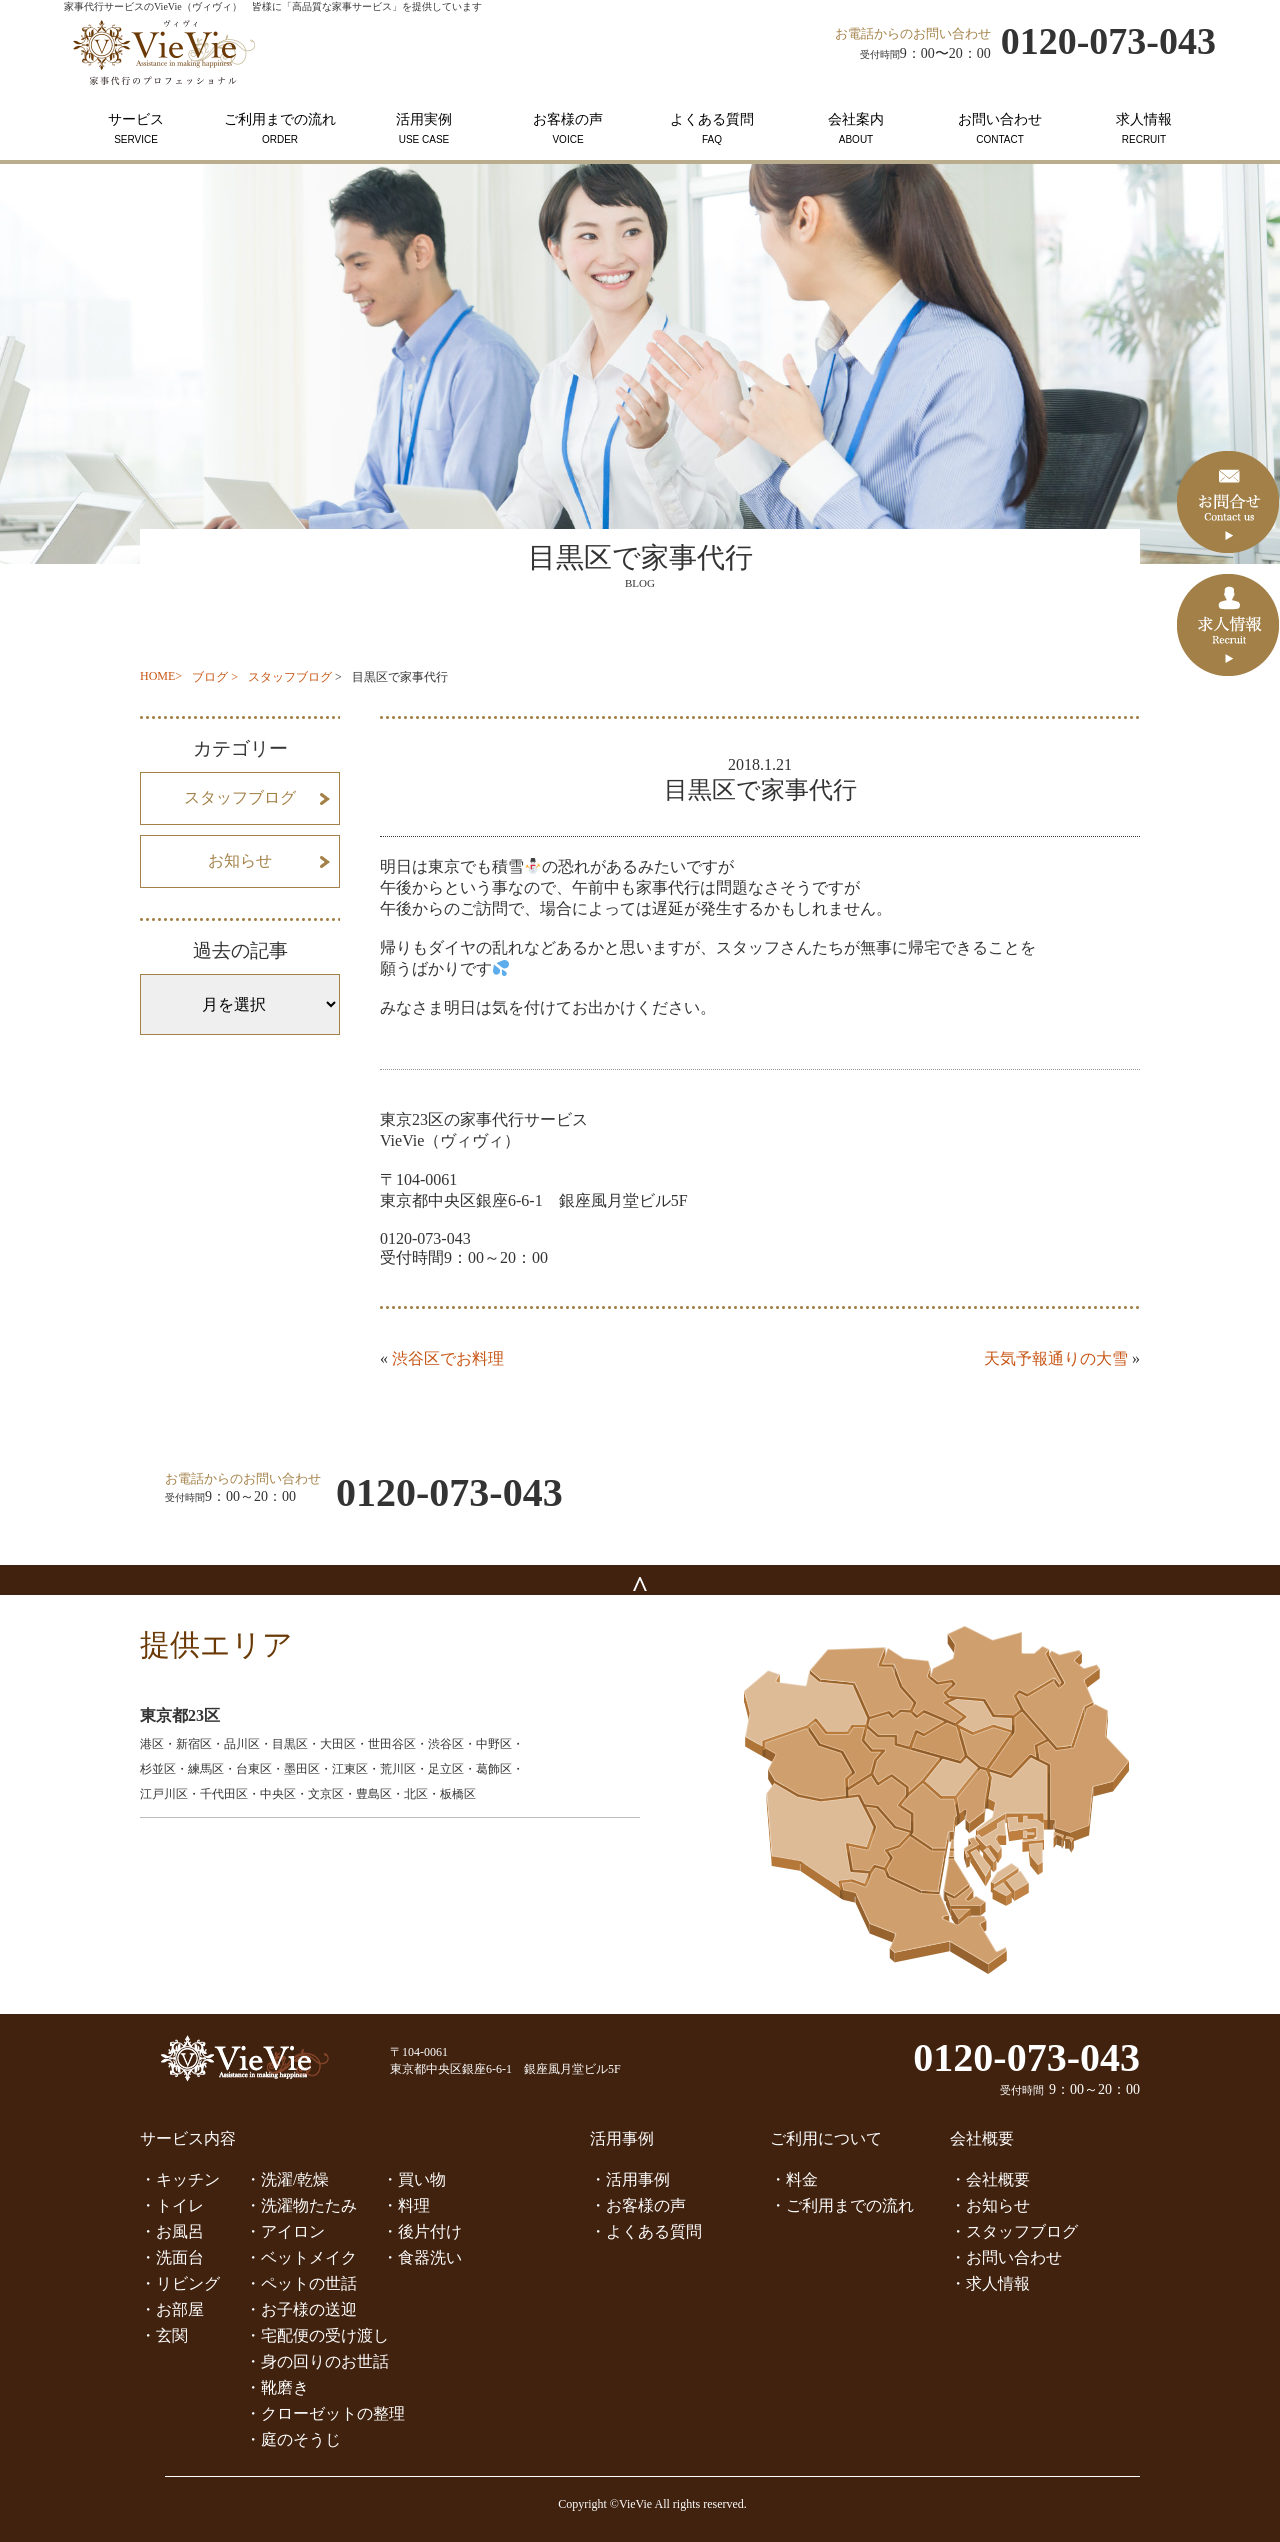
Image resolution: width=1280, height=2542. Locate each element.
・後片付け (422, 2231)
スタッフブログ (290, 677)
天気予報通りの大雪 (1056, 1358)
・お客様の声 (638, 2205)
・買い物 (414, 2179)
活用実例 (424, 128)
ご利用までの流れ (280, 128)
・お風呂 (172, 2231)
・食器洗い (422, 2257)
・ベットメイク (301, 2257)
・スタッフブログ (1014, 2231)
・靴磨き (277, 2387)
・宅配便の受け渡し (317, 2335)
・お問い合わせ (1006, 2257)
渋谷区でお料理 (448, 1358)
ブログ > (215, 677)
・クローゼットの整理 (325, 2413)
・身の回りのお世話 (317, 2361)
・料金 (794, 2179)
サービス (136, 128)
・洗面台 (172, 2257)
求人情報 (1144, 128)
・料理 (406, 2205)
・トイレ (172, 2205)
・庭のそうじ (293, 2439)
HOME (157, 676)
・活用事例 (630, 2179)
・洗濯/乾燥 (287, 2179)
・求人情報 (990, 2283)
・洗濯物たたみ (301, 2205)
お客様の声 (568, 128)
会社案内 (856, 128)
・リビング (180, 2283)
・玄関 (164, 2335)
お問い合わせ (1000, 128)
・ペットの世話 (301, 2283)
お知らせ (240, 860)
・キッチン (180, 2179)
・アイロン (285, 2231)
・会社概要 (990, 2179)
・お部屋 (172, 2309)
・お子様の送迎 (301, 2309)
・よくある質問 (646, 2231)
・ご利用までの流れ (842, 2205)
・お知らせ (990, 2205)
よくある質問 (712, 128)
